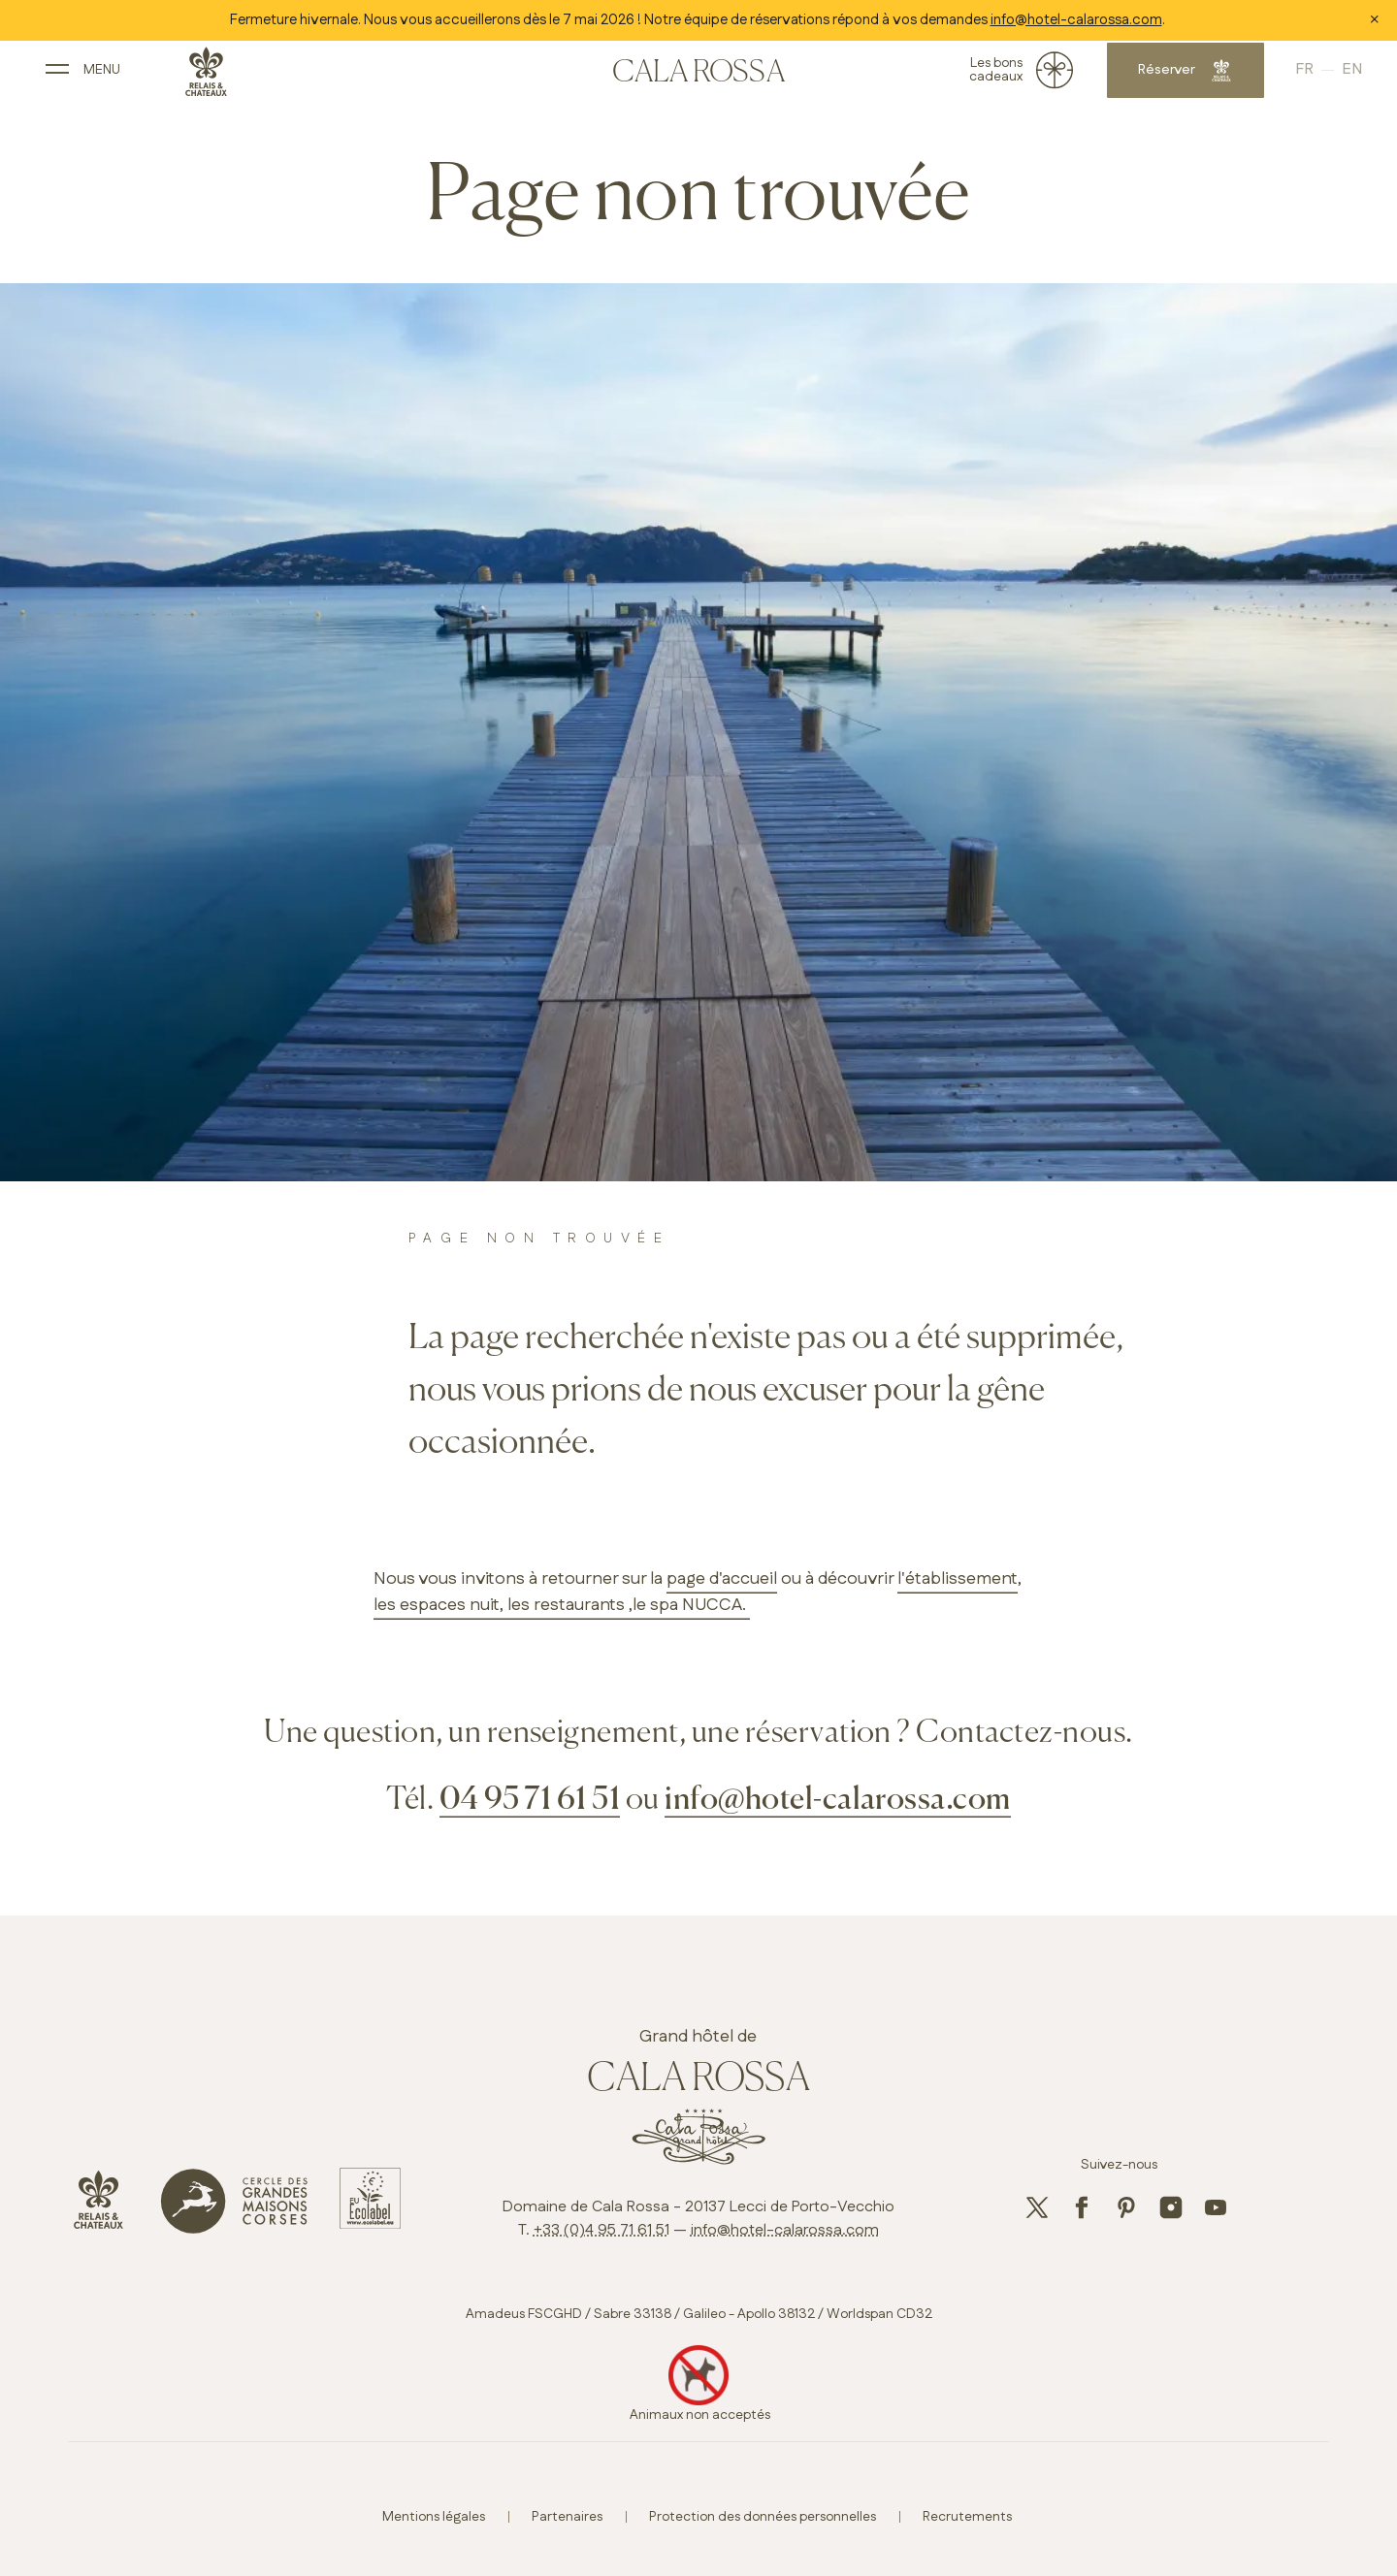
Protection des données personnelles (762, 2517)
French (1285, 76)
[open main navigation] (110, 76)
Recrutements (967, 2517)
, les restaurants (562, 1605)
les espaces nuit (437, 1605)
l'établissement (957, 1579)
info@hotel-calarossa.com (1076, 20)
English (1319, 76)
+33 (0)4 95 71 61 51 (601, 2230)
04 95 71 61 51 (530, 1800)
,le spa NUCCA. (687, 1605)
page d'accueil (721, 1579)
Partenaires (567, 2517)
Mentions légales (433, 2517)
